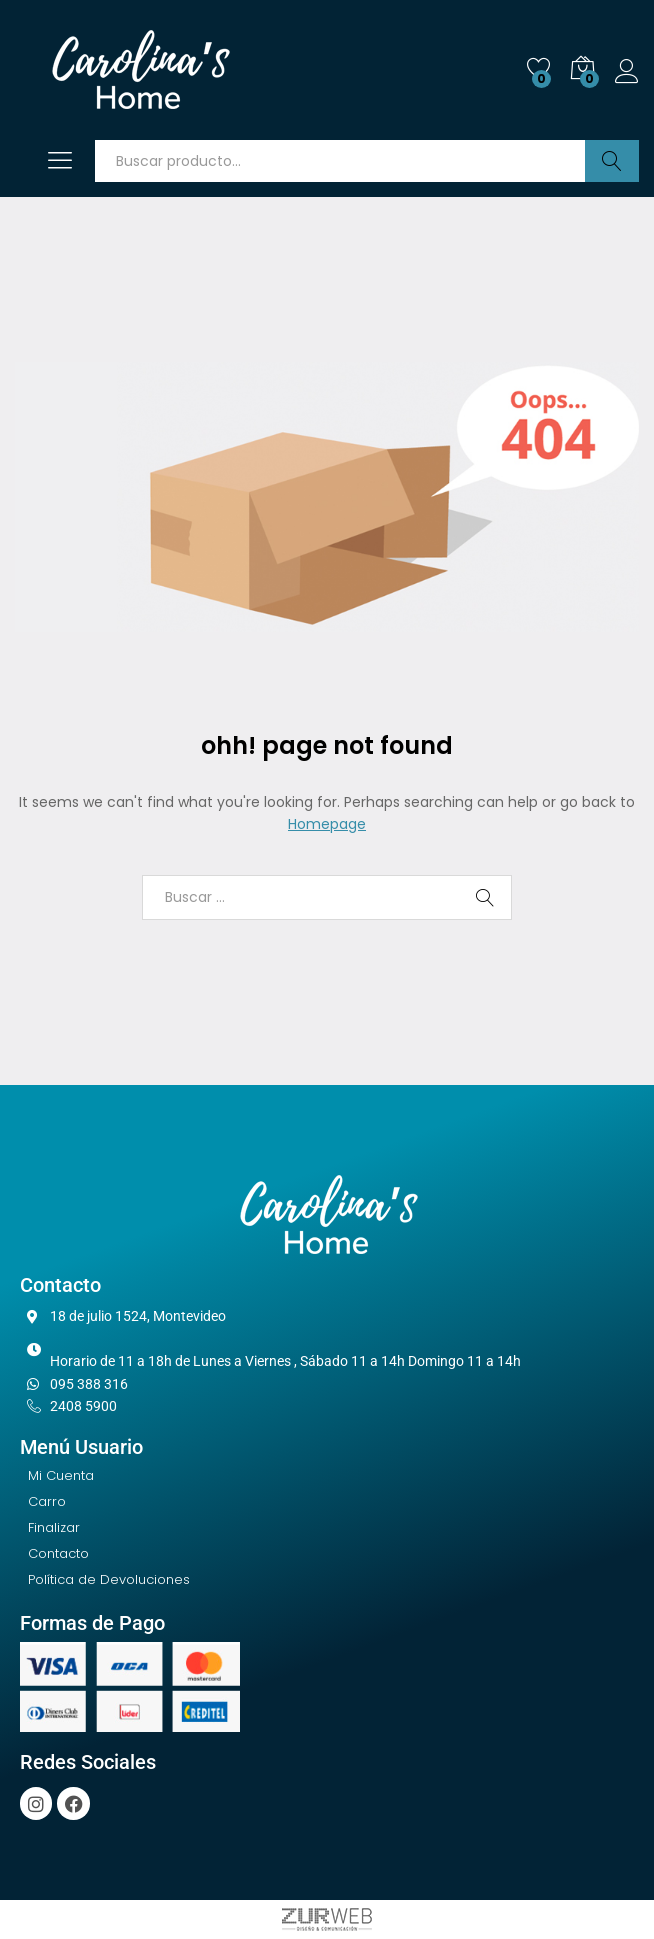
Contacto (58, 1553)
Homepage (327, 824)
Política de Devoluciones (109, 1579)
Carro (47, 1501)
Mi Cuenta (61, 1475)
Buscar (612, 161)
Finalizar (54, 1527)
